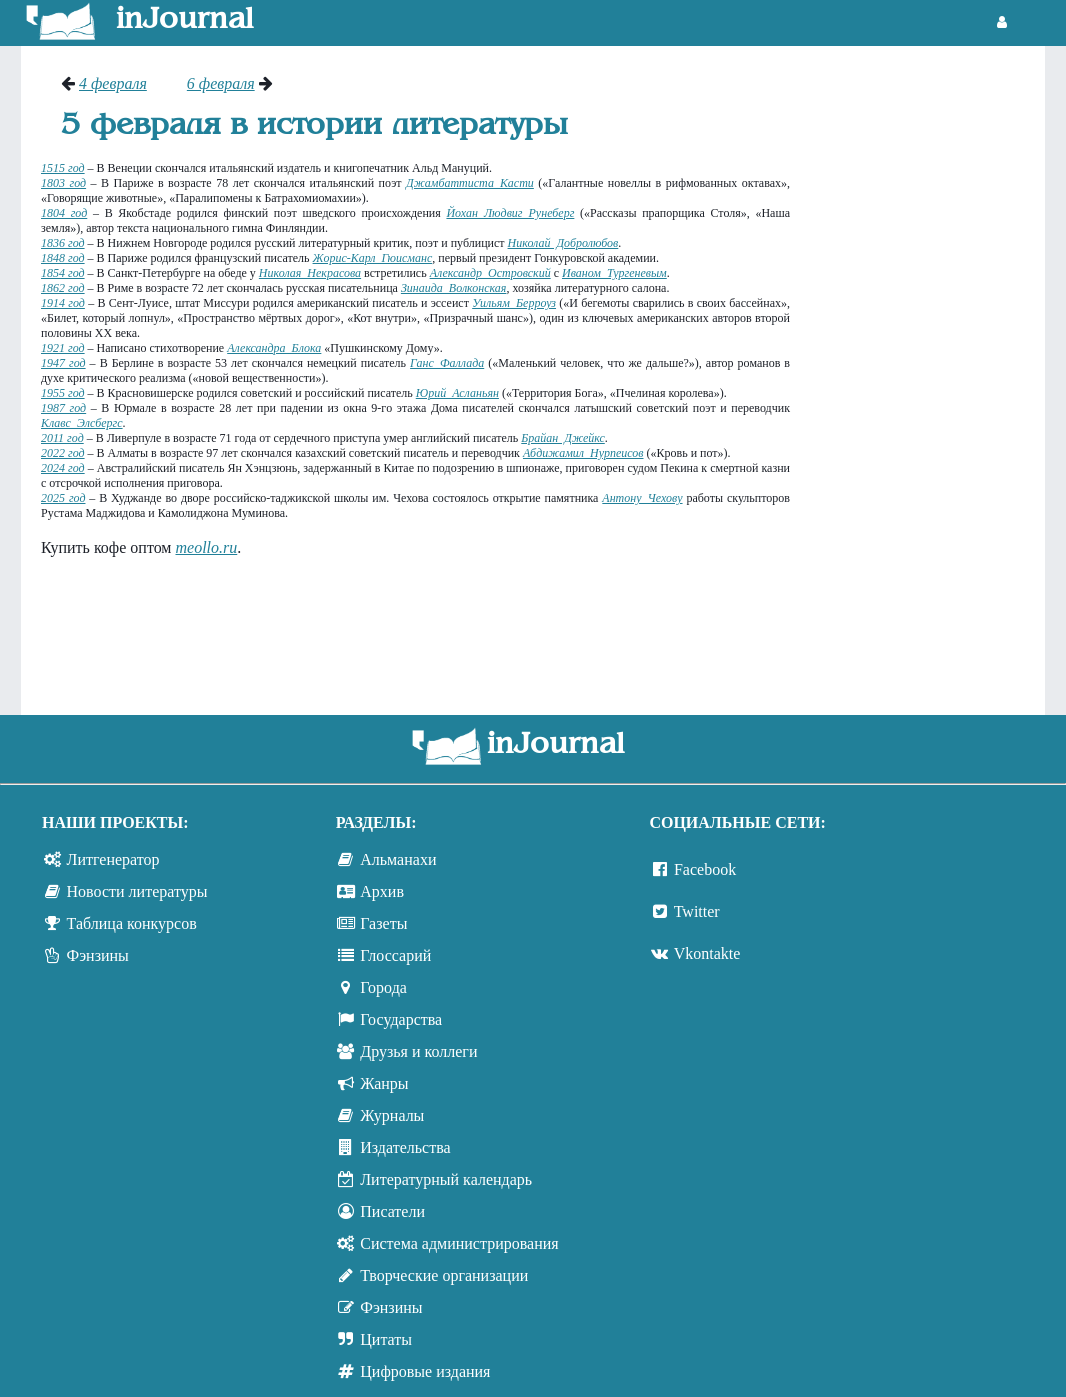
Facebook (705, 869)
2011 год (62, 438)
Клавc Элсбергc (82, 423)
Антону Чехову (642, 498)
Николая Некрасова (310, 273)
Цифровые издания (425, 1371)
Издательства (405, 1147)
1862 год (63, 288)
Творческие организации (444, 1275)
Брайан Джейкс (562, 438)
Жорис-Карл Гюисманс (373, 258)
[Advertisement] (927, 375)
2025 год (63, 498)
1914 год (63, 303)
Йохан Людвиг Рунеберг (510, 213)
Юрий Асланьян (457, 393)
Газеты (383, 923)
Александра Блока (274, 348)
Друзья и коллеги (418, 1051)
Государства (401, 1019)
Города (383, 987)
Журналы (392, 1115)
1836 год (63, 243)
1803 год (63, 183)
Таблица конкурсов (132, 923)
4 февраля (113, 83)
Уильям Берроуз (514, 303)
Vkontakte (707, 953)
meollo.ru (206, 547)
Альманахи (398, 859)
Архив (382, 891)
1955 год (63, 393)
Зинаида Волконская (454, 288)
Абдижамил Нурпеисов (583, 453)
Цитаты (386, 1339)
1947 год (63, 363)
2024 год (63, 468)
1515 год (63, 168)
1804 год (64, 213)
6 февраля (221, 83)
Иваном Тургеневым (614, 273)
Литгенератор (113, 859)
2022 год (63, 453)
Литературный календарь (446, 1179)
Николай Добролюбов (563, 243)
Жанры (384, 1083)
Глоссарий (395, 955)
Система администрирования (459, 1243)
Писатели (392, 1211)
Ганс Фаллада (447, 363)
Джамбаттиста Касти (470, 183)
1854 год (63, 273)
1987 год (63, 408)
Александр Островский (490, 273)
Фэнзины (98, 955)
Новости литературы (137, 891)
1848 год (63, 258)
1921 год (63, 348)
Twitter (697, 911)
